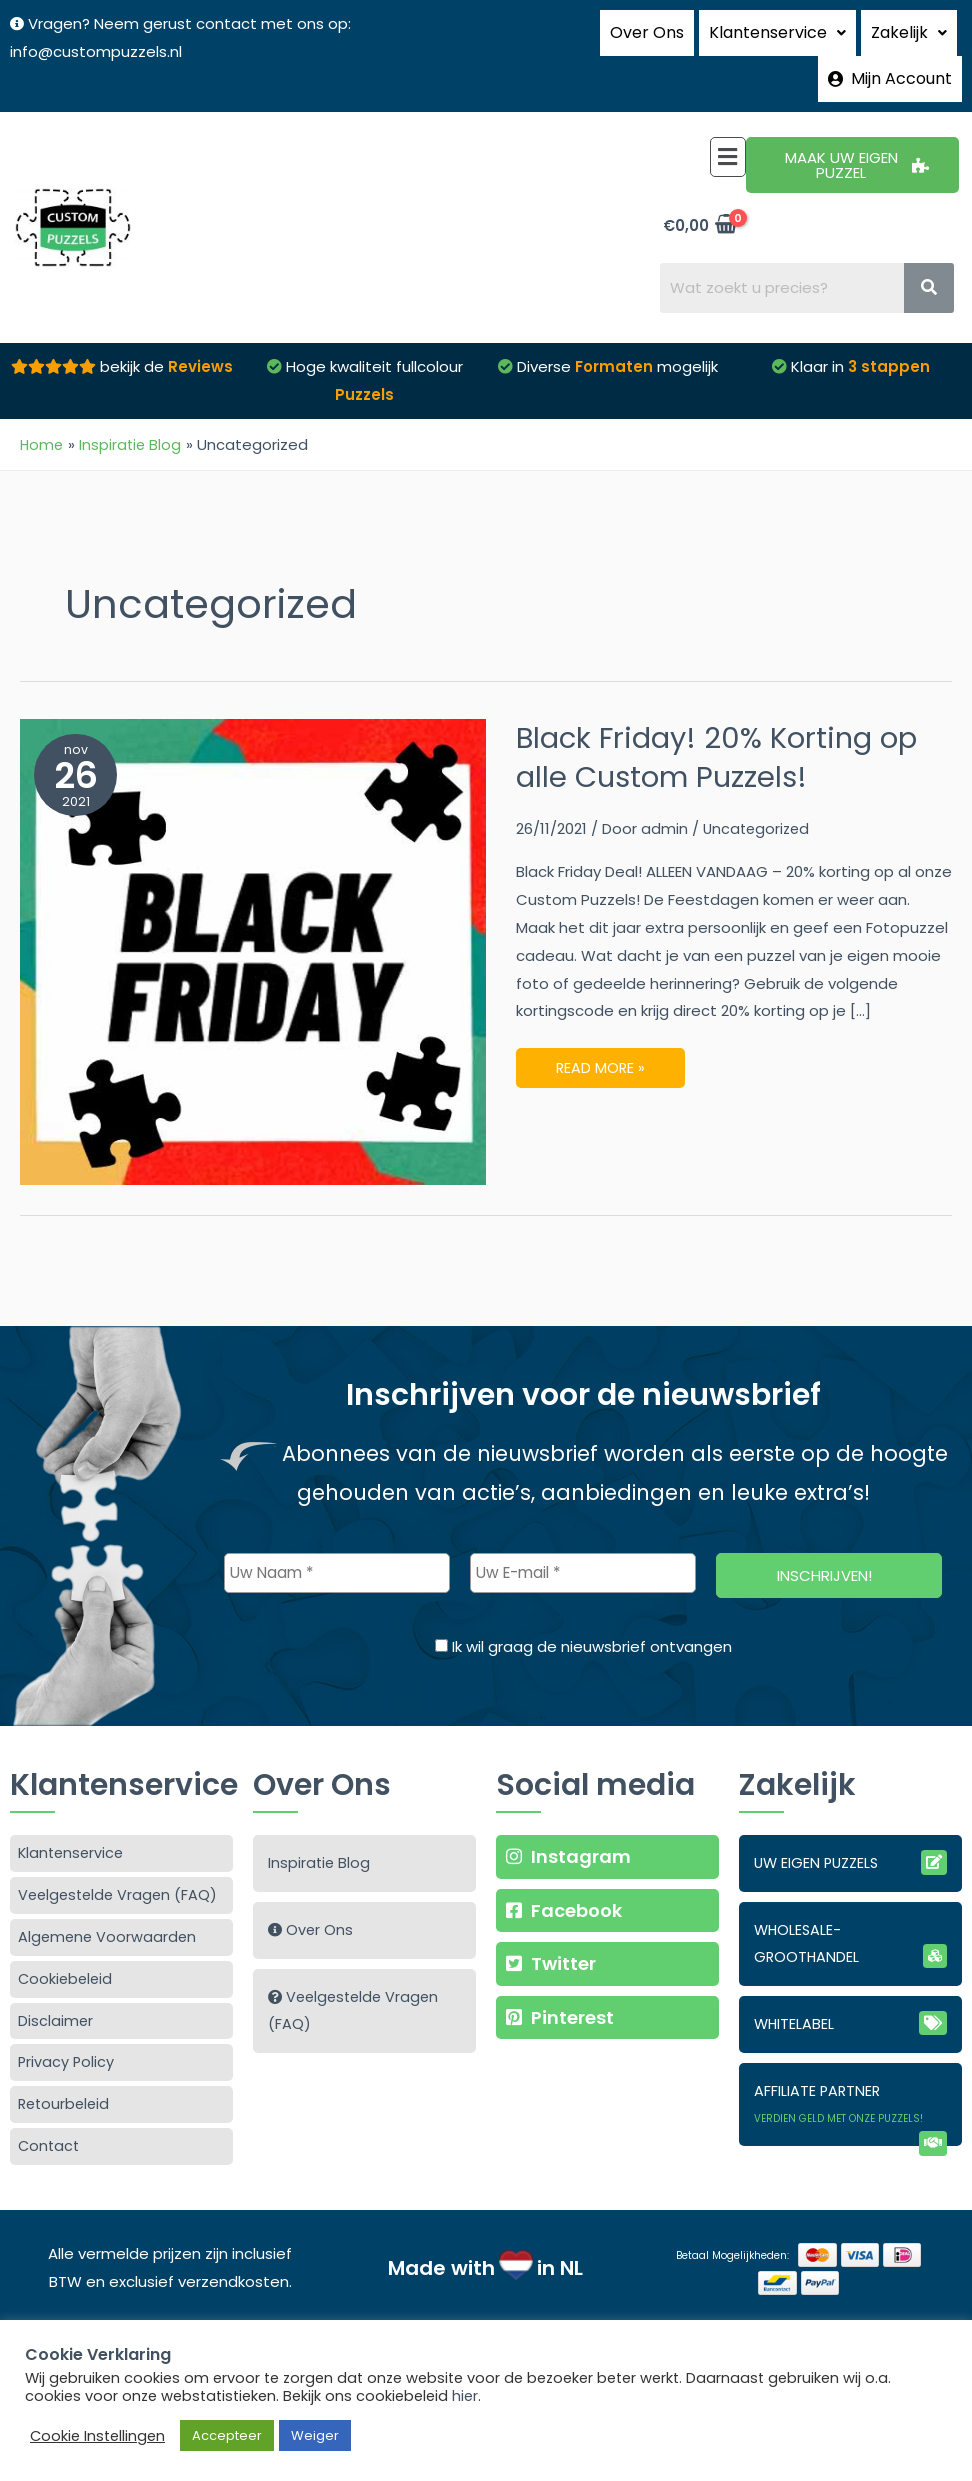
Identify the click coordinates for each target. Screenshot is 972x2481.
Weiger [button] (315, 2435)
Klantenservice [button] (777, 24)
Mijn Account (890, 50)
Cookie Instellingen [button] (97, 2436)
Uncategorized (758, 792)
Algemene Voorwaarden (109, 1902)
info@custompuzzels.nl (96, 51)
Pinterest (561, 1984)
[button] (777, 25)
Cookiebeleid (67, 1945)
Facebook (565, 1875)
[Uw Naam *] (337, 1538)
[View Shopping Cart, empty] (699, 189)
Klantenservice (73, 1817)
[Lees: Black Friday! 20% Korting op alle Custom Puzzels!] (253, 914)
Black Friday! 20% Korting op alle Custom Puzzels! (723, 721)
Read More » (601, 1026)
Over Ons (647, 24)
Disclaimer (56, 1988)
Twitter (552, 1929)
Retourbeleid (66, 2074)
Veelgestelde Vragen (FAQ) (121, 1860)
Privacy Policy (67, 2031)
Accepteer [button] (227, 2435)
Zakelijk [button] (909, 24)
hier (465, 2396)
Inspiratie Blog (320, 1827)
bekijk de (164, 330)
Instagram (570, 1820)
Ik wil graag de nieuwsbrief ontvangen (583, 1611)
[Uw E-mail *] (583, 1538)
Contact (50, 2117)
